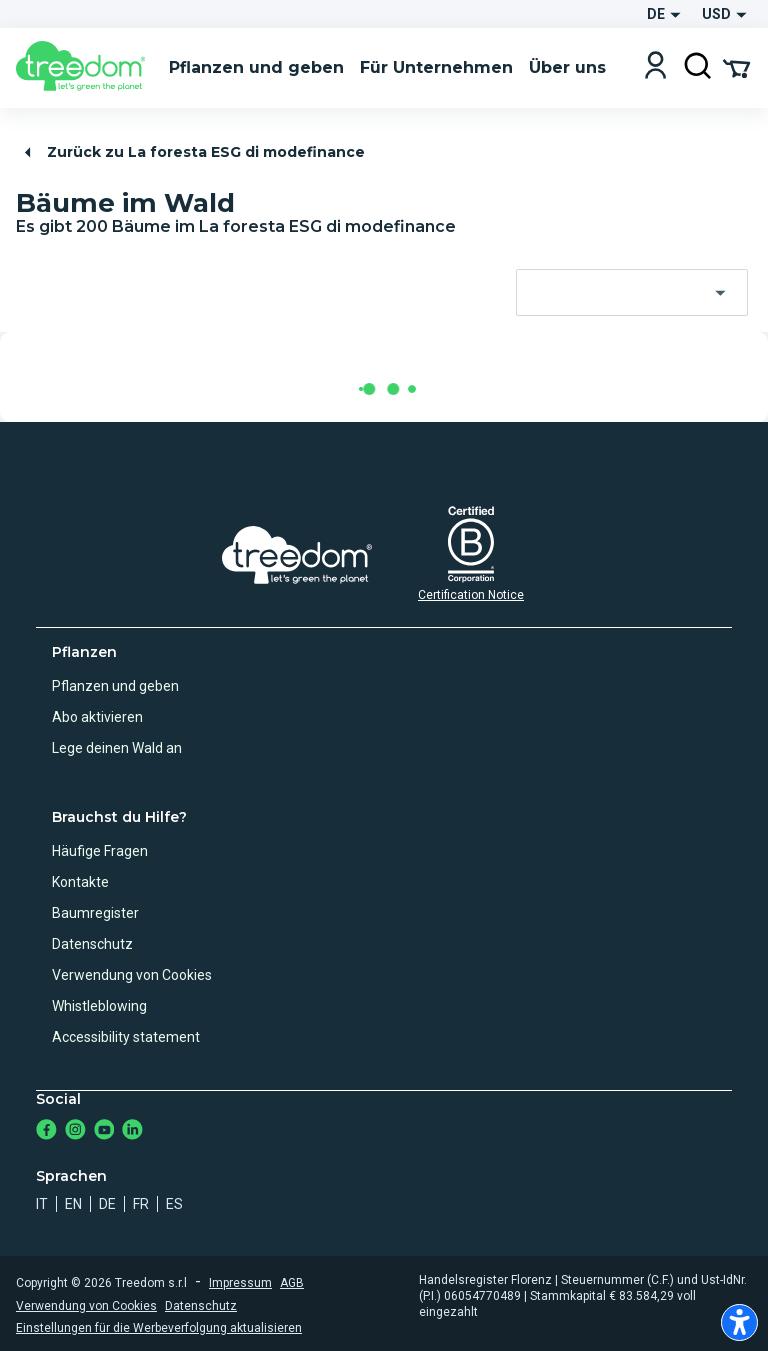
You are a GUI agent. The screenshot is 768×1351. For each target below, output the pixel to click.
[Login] (655, 67)
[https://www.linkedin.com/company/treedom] (132, 1131)
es (174, 1204)
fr (141, 1204)
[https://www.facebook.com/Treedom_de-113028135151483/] (46, 1131)
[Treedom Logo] (84, 68)
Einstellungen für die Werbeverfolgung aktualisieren (159, 1328)
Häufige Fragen (100, 851)
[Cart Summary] (736, 67)
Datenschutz (92, 944)
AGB (292, 1283)
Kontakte (80, 882)
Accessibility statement (126, 1037)
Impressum (240, 1283)
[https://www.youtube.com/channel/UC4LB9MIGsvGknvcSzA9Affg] (104, 1131)
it (42, 1204)
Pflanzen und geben (115, 686)
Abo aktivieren (97, 717)
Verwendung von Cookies (132, 975)
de (107, 1204)
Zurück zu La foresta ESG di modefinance (191, 152)
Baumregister (95, 913)
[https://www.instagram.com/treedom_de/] (75, 1131)
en (73, 1204)
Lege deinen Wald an (117, 748)
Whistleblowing (99, 1006)
